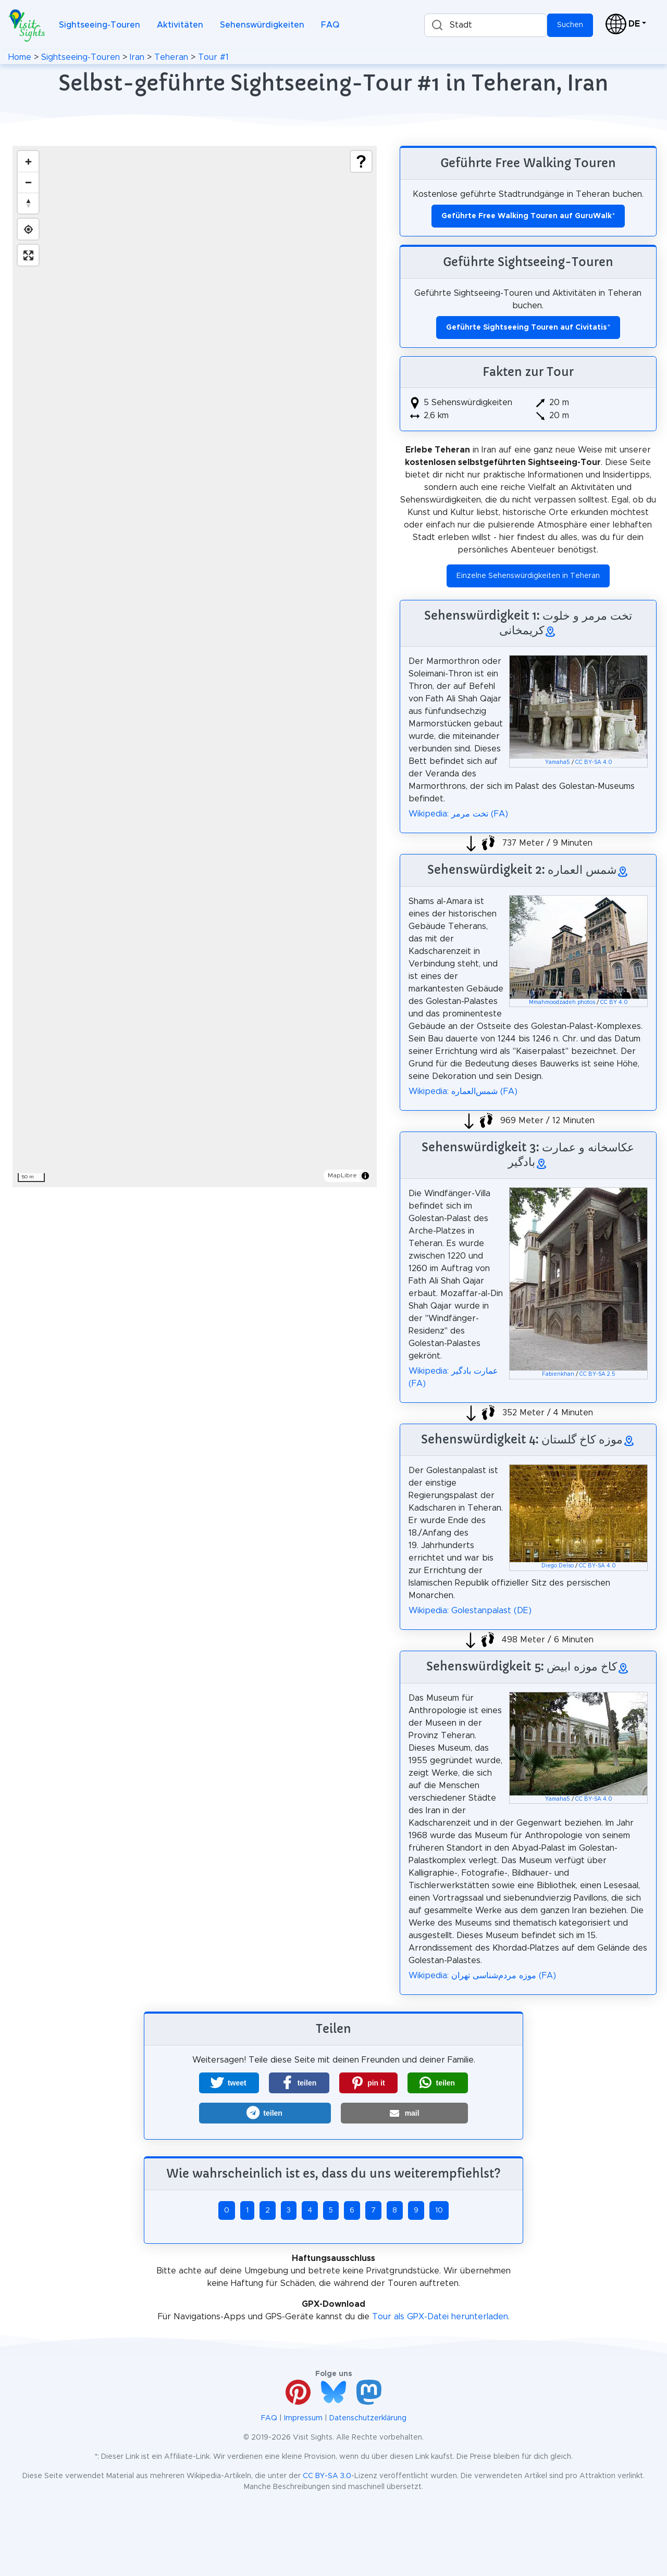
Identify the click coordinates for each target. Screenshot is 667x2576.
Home (19, 57)
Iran (137, 57)
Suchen (570, 25)
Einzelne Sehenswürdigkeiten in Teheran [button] (528, 576)
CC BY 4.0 (614, 1002)
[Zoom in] (28, 161)
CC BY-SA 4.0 (593, 762)
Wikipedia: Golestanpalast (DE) (470, 1610)
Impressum (303, 2418)
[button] (229, 2082)
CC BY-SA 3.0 (327, 2476)
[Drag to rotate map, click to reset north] (28, 203)
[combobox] (485, 25)
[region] (195, 666)
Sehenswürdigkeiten (262, 25)
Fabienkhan (558, 1374)
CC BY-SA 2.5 (597, 1374)
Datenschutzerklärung (367, 2418)
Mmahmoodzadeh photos (562, 1002)
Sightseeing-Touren (99, 25)
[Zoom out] (28, 182)
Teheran (171, 57)
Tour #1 (213, 57)
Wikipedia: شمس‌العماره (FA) (463, 1091)
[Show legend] (361, 161)
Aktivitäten (180, 25)
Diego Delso (557, 1565)
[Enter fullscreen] (28, 255)
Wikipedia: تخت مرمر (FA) (458, 814)
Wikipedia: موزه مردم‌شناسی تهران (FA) (482, 1975)
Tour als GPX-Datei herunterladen (440, 2317)
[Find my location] (28, 229)
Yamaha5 (557, 762)
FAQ (330, 25)
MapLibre (342, 1175)
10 (439, 2210)
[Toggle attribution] (365, 1176)
